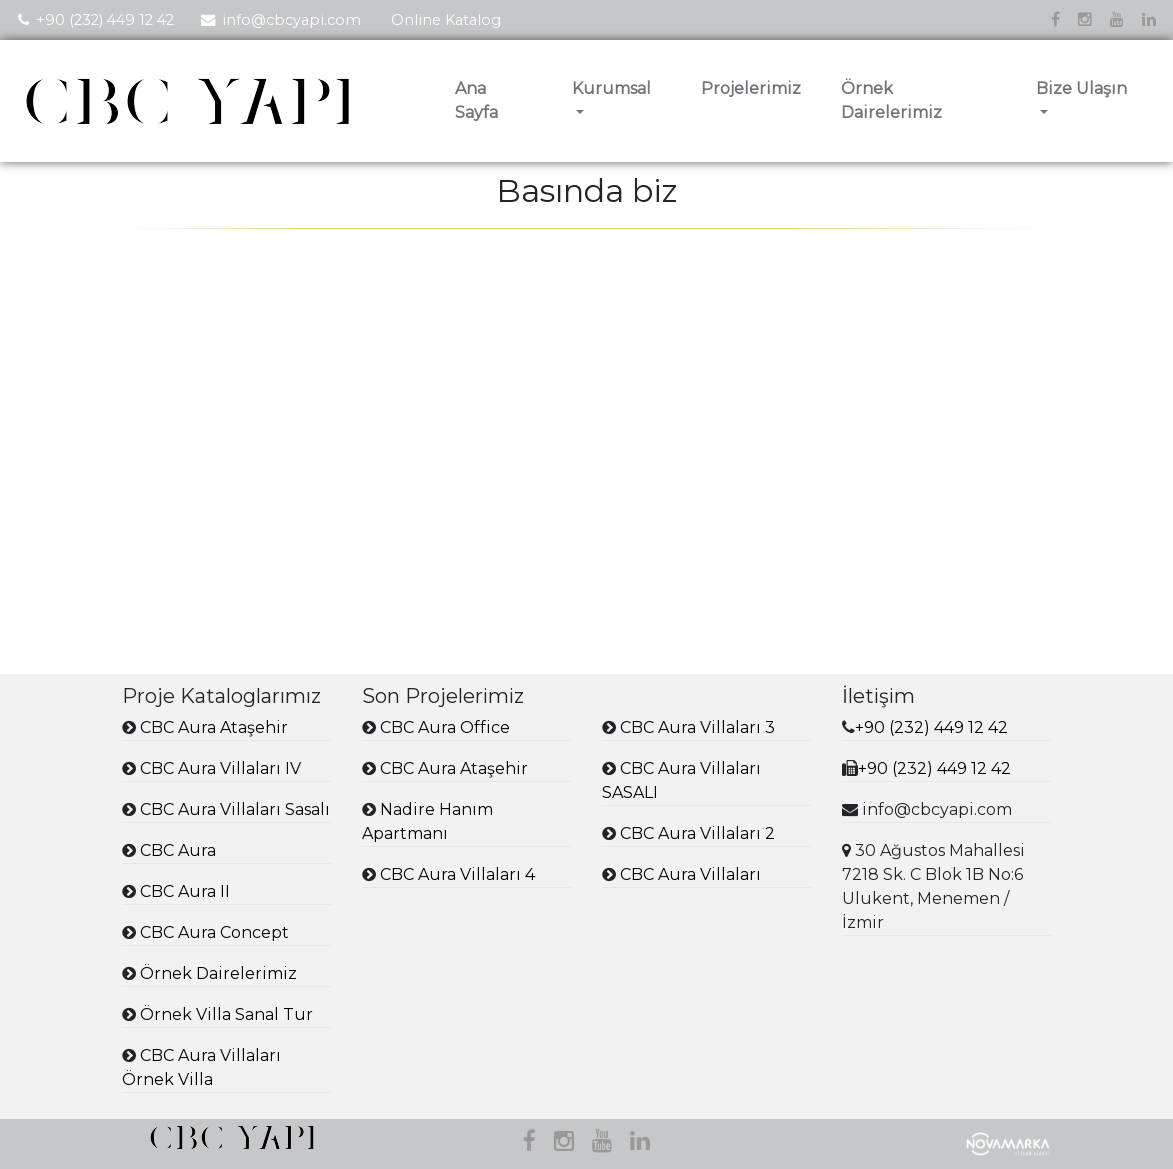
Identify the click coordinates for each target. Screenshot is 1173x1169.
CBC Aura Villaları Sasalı (235, 809)
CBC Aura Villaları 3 (697, 727)
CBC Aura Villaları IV (220, 768)
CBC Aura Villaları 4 (457, 874)
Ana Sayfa (476, 100)
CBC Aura (178, 850)
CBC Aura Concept (214, 932)
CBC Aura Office (445, 727)
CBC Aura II (185, 891)
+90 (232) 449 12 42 (105, 20)
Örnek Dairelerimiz (891, 100)
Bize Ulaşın (1081, 88)
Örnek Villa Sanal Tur (226, 1014)
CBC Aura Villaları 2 (697, 833)
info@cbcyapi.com (291, 20)
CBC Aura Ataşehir (214, 727)
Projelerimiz (751, 88)
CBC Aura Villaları (690, 874)
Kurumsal (611, 88)
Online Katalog (446, 20)
